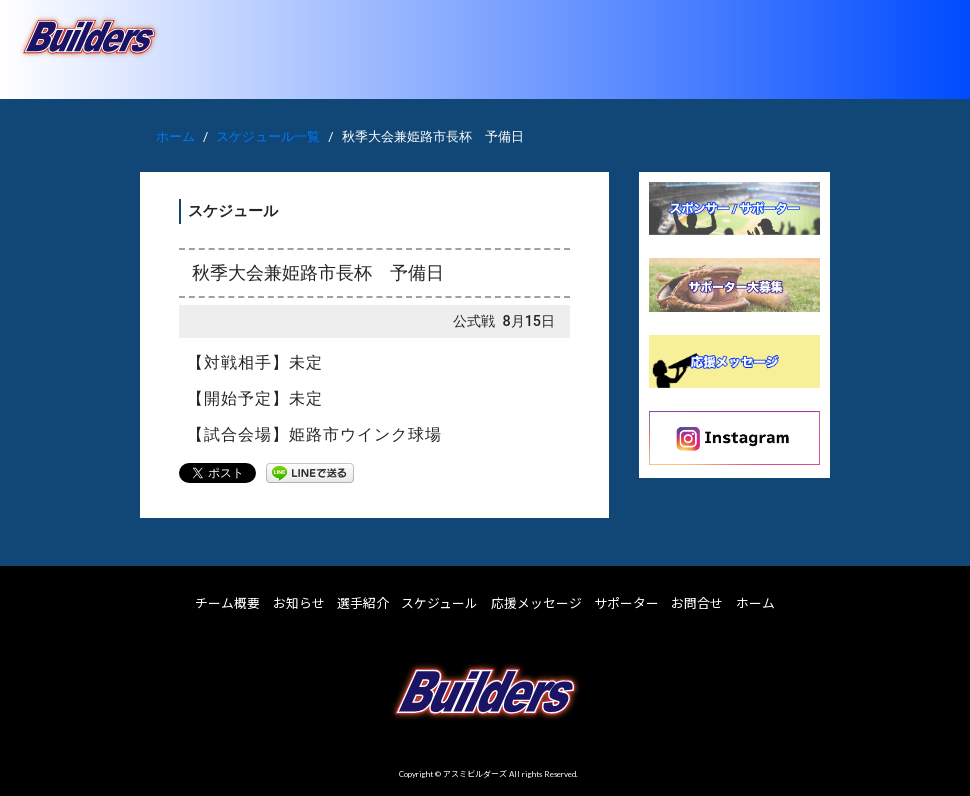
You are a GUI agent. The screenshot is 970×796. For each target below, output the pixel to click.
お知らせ (299, 603)
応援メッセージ (536, 603)
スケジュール (439, 603)
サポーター (626, 603)
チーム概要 (227, 603)
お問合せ (697, 603)
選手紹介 (363, 603)
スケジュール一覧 (268, 136)
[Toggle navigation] (927, 49)
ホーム (175, 136)
